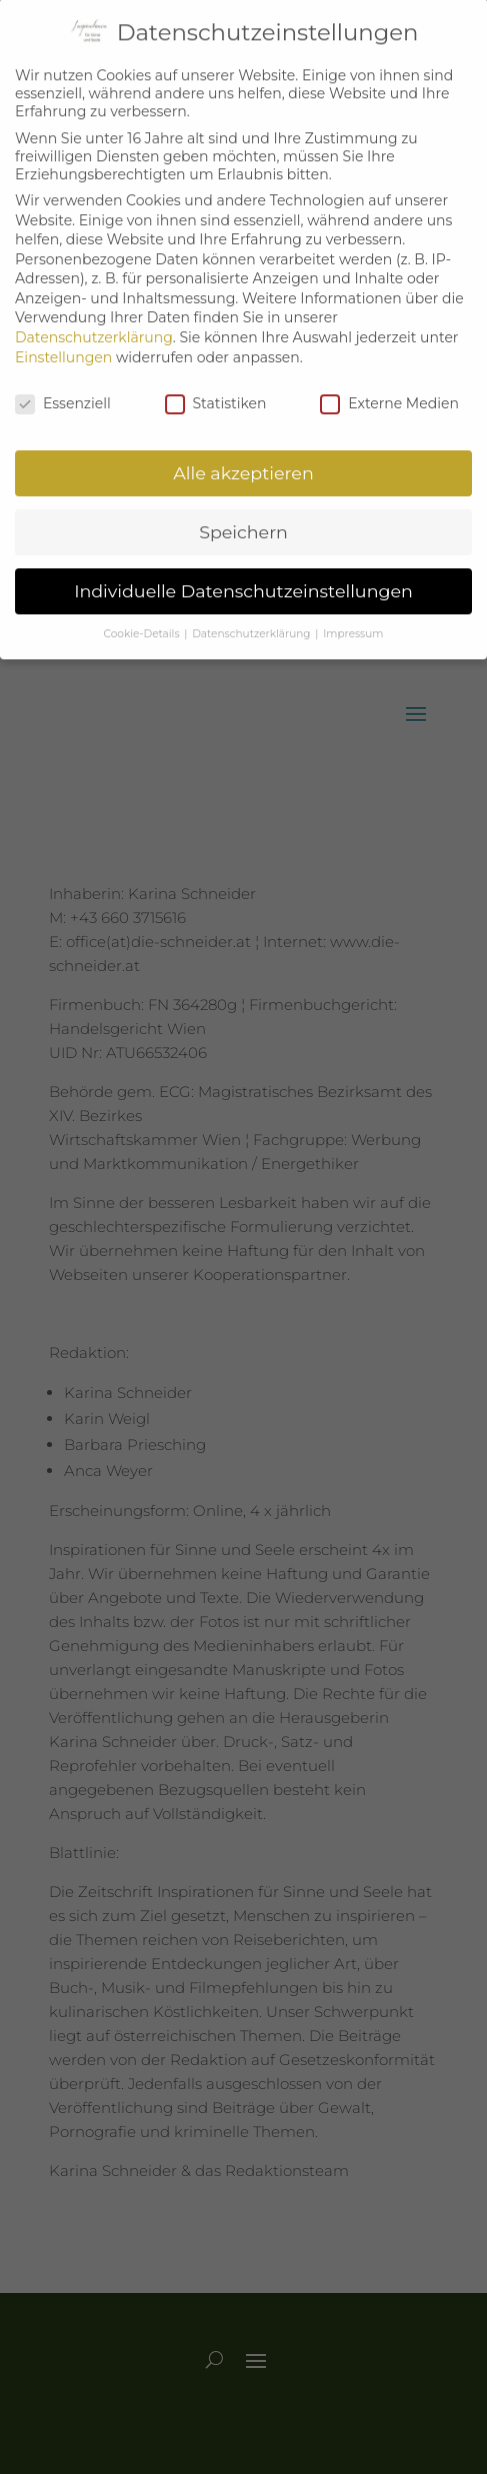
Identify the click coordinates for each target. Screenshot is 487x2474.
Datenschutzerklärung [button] (252, 619)
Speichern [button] (243, 517)
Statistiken (216, 388)
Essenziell (63, 388)
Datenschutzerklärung (94, 323)
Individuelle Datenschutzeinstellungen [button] (243, 576)
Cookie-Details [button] (143, 619)
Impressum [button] (353, 619)
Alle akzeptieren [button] (243, 458)
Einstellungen (63, 343)
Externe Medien (389, 388)
